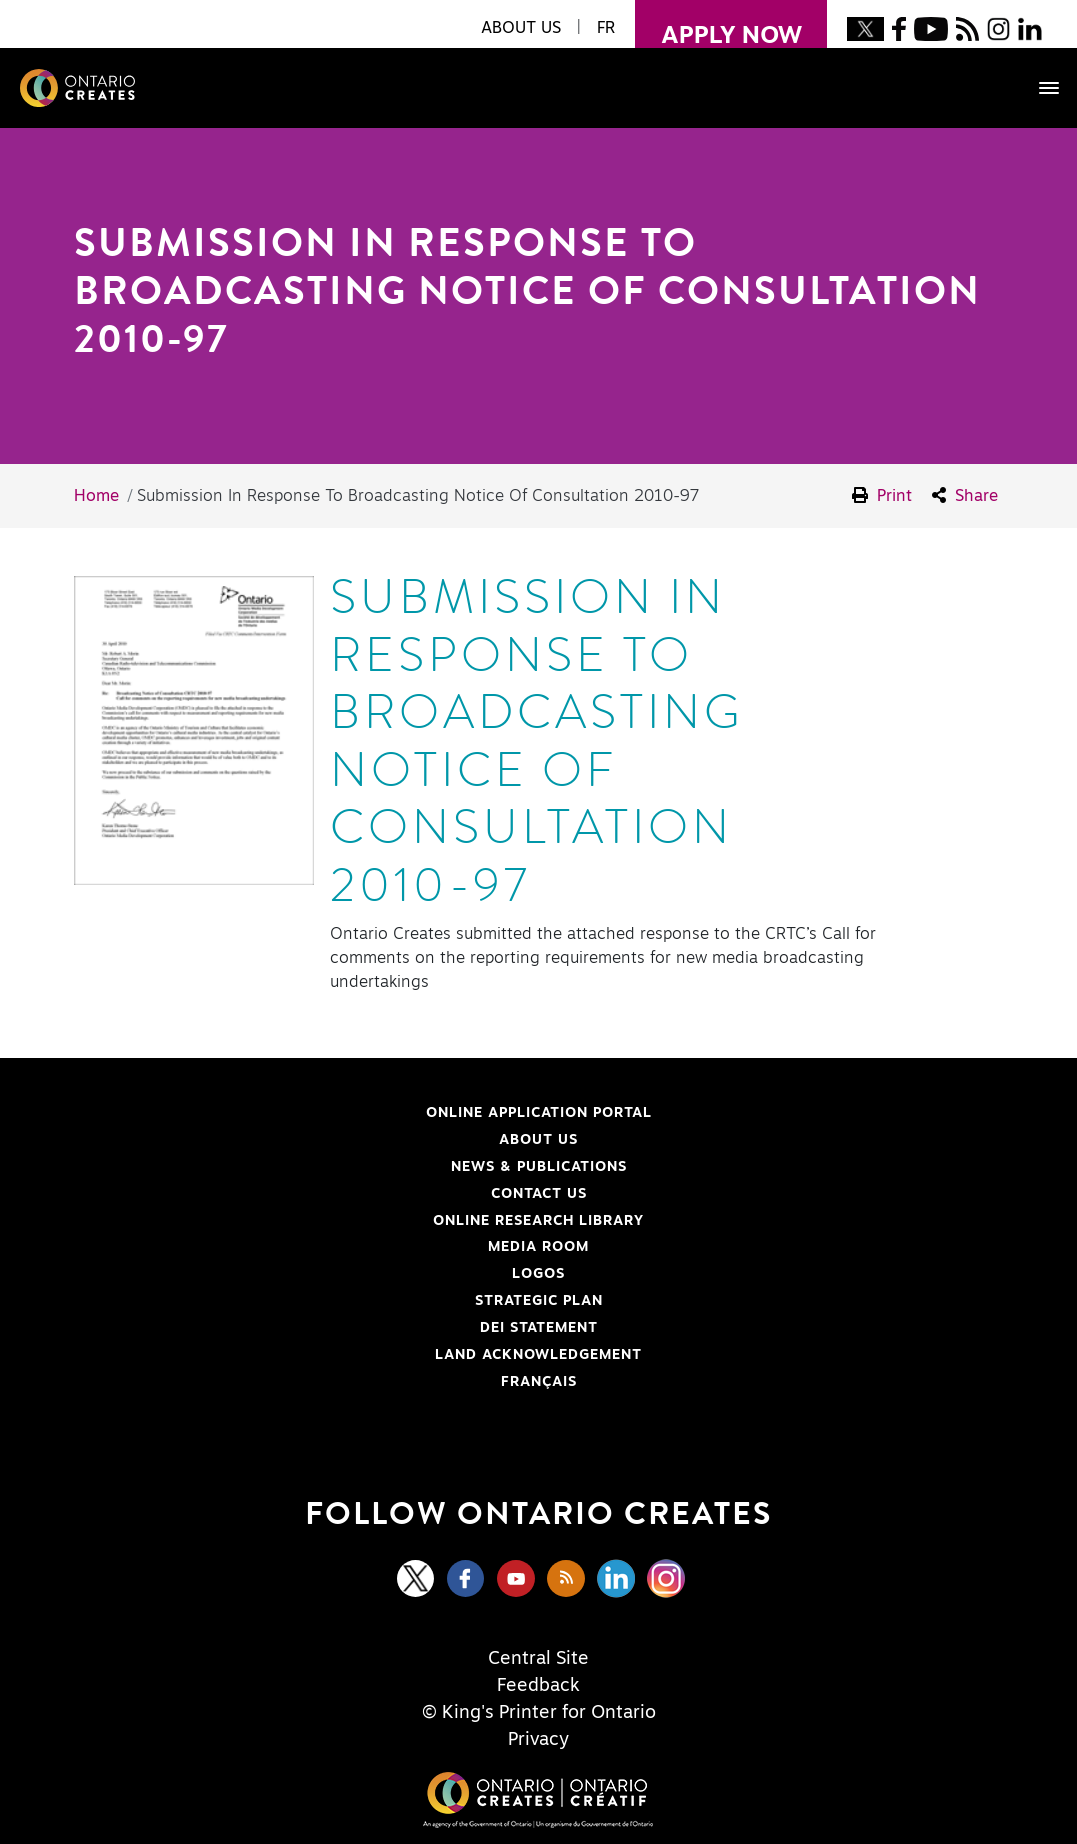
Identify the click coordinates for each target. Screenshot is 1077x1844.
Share (965, 495)
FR (606, 28)
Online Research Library (353, 1221)
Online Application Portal (357, 1113)
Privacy (538, 1740)
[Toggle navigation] (1039, 88)
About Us (538, 1140)
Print (882, 495)
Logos (538, 1274)
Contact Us (539, 1194)
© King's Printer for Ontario (539, 1713)
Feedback (538, 1686)
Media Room (538, 1247)
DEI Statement (330, 1328)
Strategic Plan (539, 1301)
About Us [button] (521, 28)
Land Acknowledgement (352, 1355)
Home (96, 496)
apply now (718, 24)
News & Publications (539, 1167)
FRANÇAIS (539, 1382)
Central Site (538, 1659)
